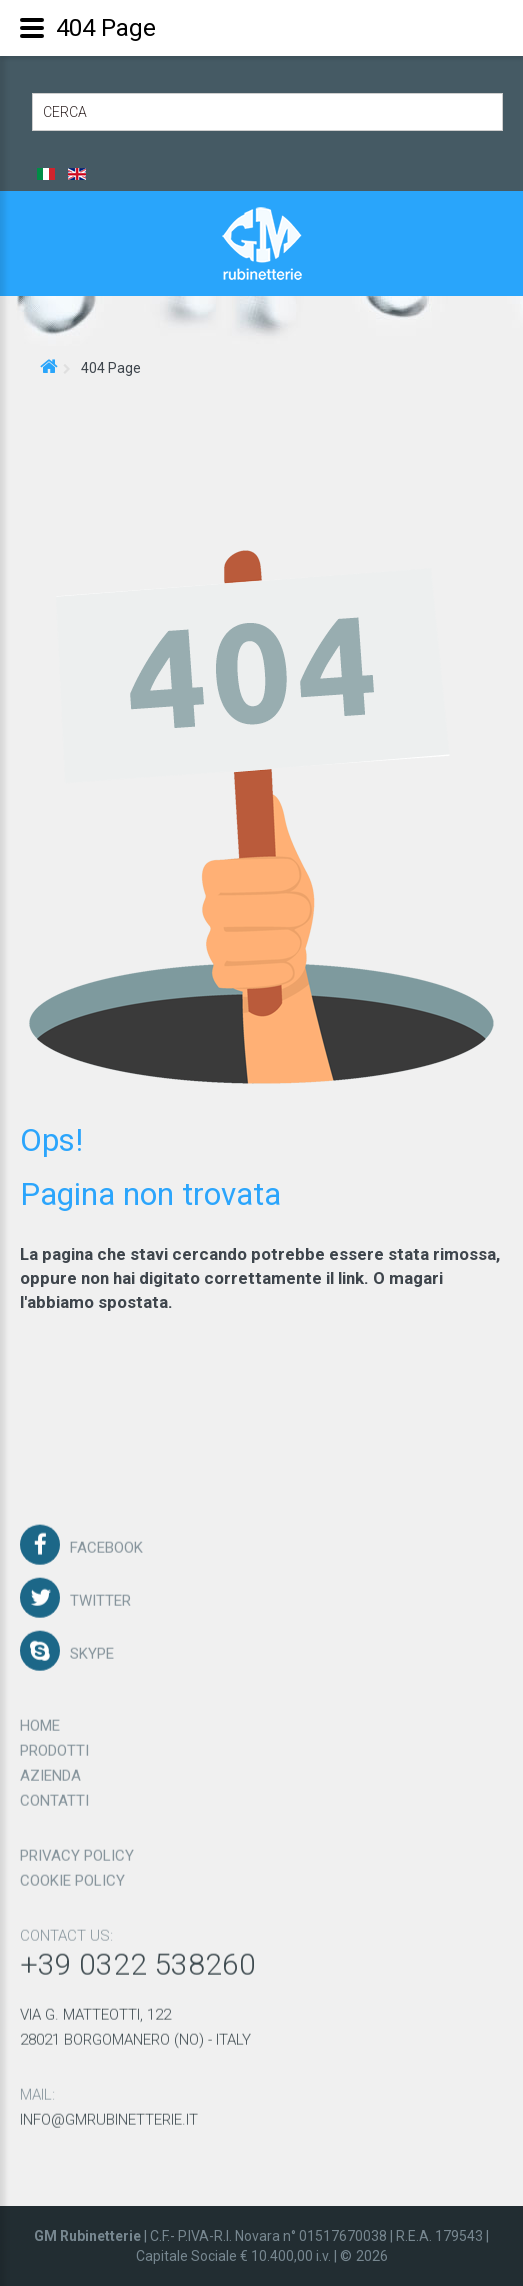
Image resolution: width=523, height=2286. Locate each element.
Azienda (50, 1768)
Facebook (106, 1540)
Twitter (100, 1593)
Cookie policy (72, 1873)
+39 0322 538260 (138, 1956)
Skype (92, 1646)
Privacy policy (77, 1848)
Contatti (54, 1793)
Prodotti (54, 1743)
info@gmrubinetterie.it (109, 2112)
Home (40, 1718)
